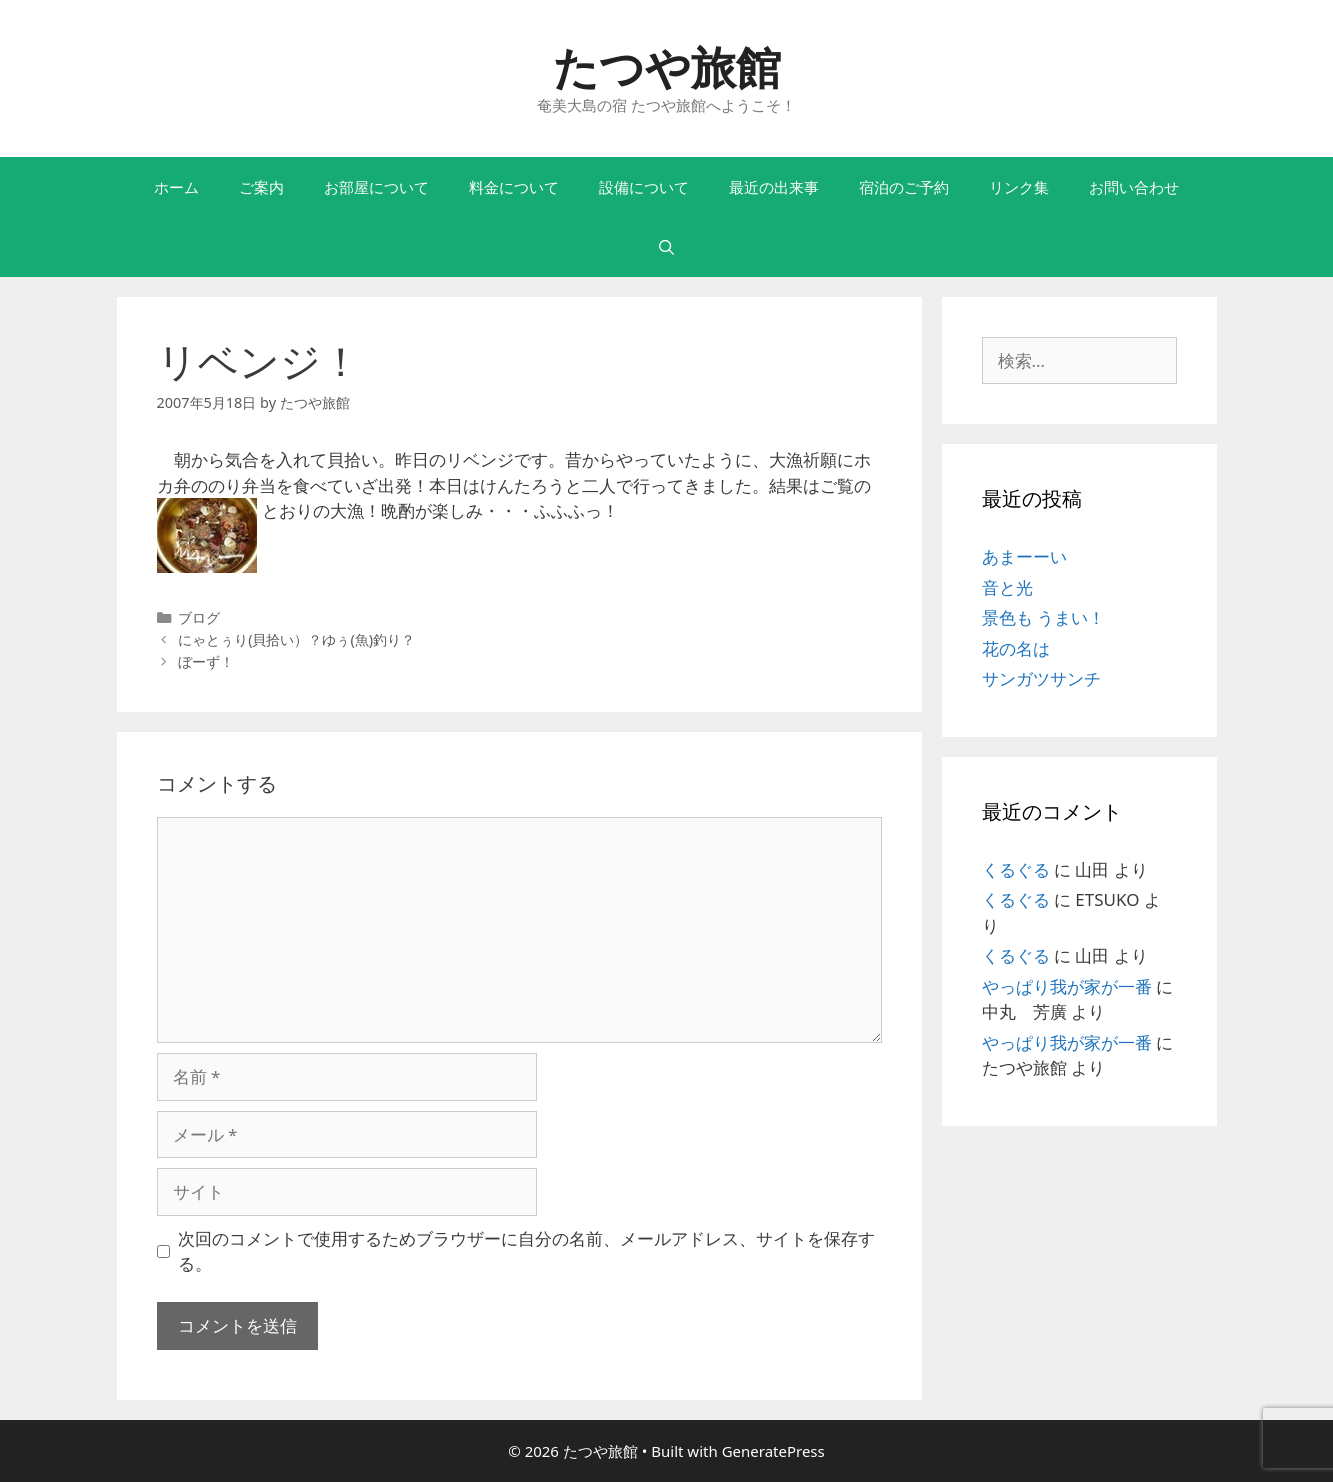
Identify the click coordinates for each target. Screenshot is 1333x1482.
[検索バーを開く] (666, 247)
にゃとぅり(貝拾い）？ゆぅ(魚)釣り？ (296, 639)
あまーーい (1024, 556)
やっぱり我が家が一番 (1067, 986)
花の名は (1016, 648)
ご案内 (261, 187)
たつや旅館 (667, 66)
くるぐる (1016, 869)
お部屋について (376, 187)
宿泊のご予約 (904, 187)
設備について (644, 187)
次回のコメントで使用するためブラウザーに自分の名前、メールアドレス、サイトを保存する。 (526, 1251)
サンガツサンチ (1041, 678)
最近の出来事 (774, 187)
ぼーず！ (206, 661)
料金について (514, 187)
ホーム (176, 187)
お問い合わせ (1134, 187)
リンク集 (1019, 187)
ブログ (199, 617)
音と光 (1007, 587)
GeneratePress (773, 1451)
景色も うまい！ (1043, 617)
